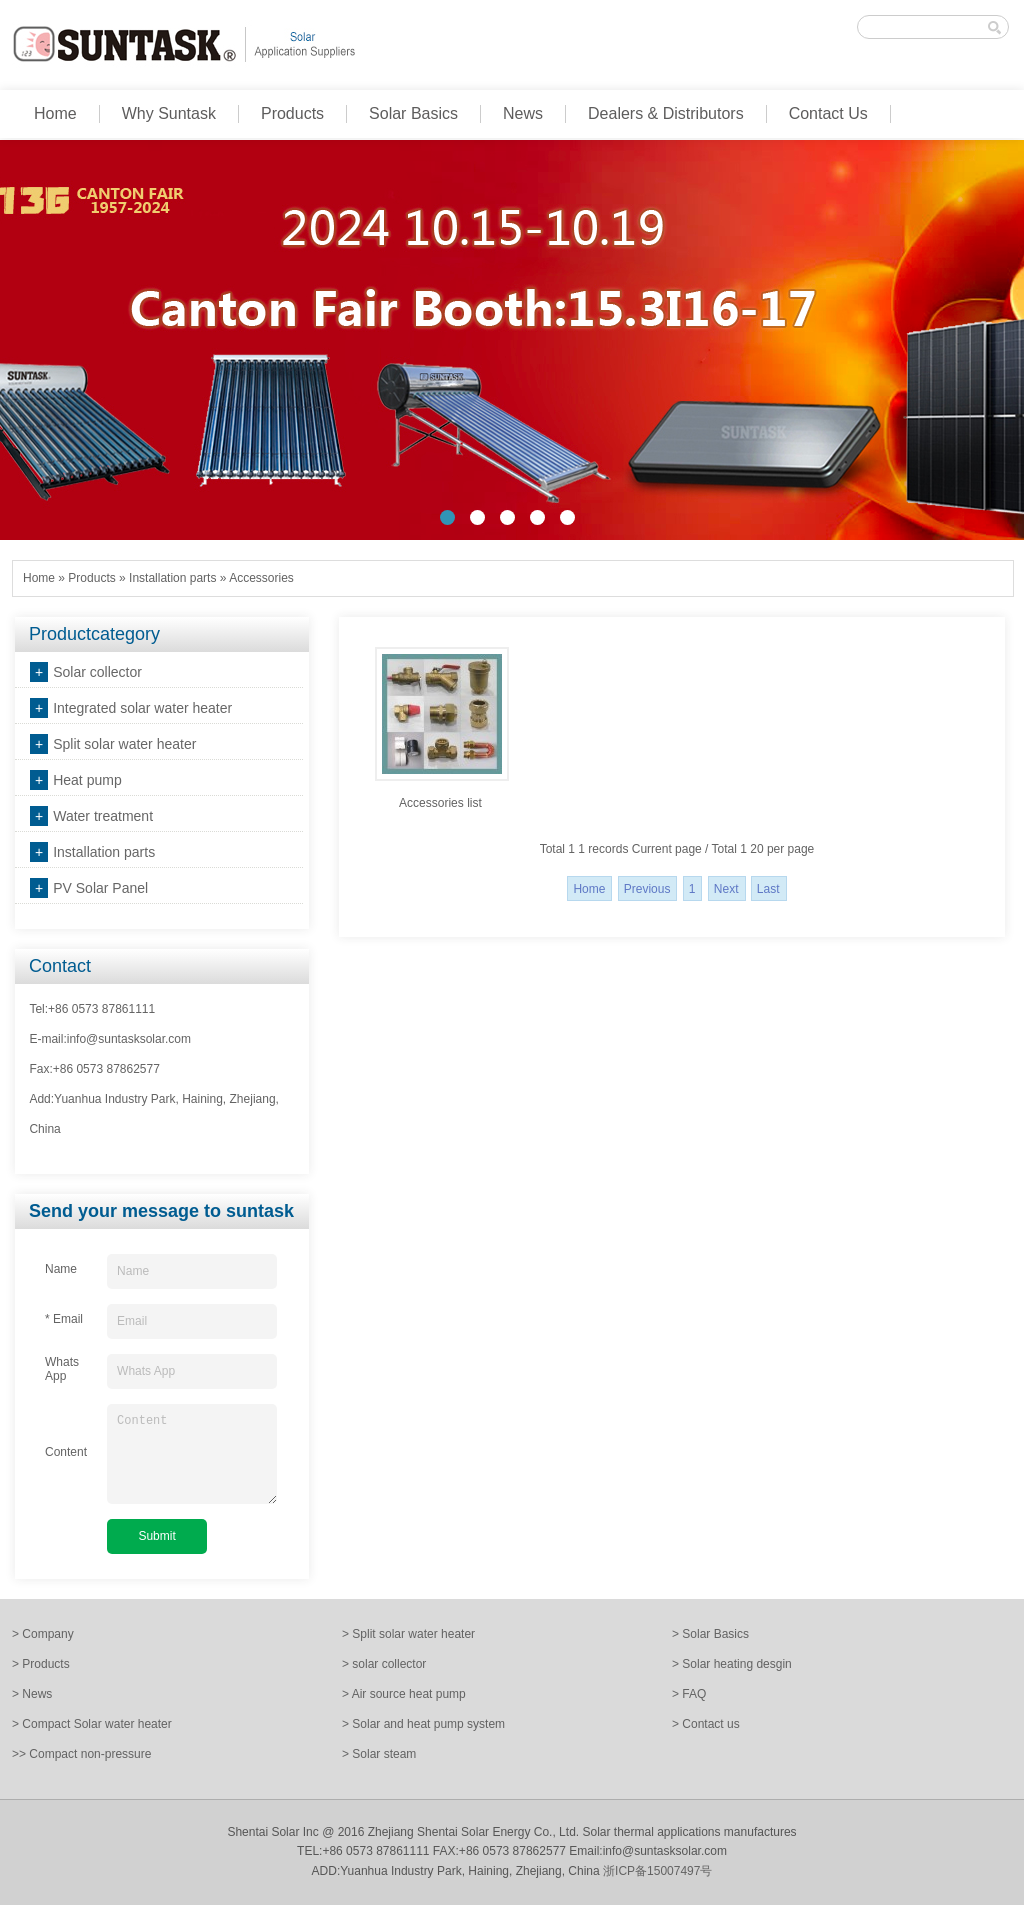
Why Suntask (169, 113)
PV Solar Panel (100, 888)
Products (292, 113)
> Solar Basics (710, 1634)
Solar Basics (413, 113)
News (523, 113)
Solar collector (97, 672)
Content (192, 1454)
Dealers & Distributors (666, 113)
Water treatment (103, 816)
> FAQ (689, 1694)
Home (55, 113)
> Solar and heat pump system (423, 1724)
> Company (43, 1634)
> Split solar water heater (408, 1634)
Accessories (261, 578)
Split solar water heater (124, 744)
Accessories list (440, 803)
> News (32, 1694)
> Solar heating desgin (732, 1664)
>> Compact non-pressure (81, 1754)
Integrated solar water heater (142, 708)
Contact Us (828, 113)
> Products (41, 1664)
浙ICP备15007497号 (657, 1871)
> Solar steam (379, 1754)
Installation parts (172, 578)
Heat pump (87, 780)
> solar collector (384, 1664)
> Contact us (706, 1724)
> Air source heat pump (404, 1694)
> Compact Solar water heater (92, 1724)
